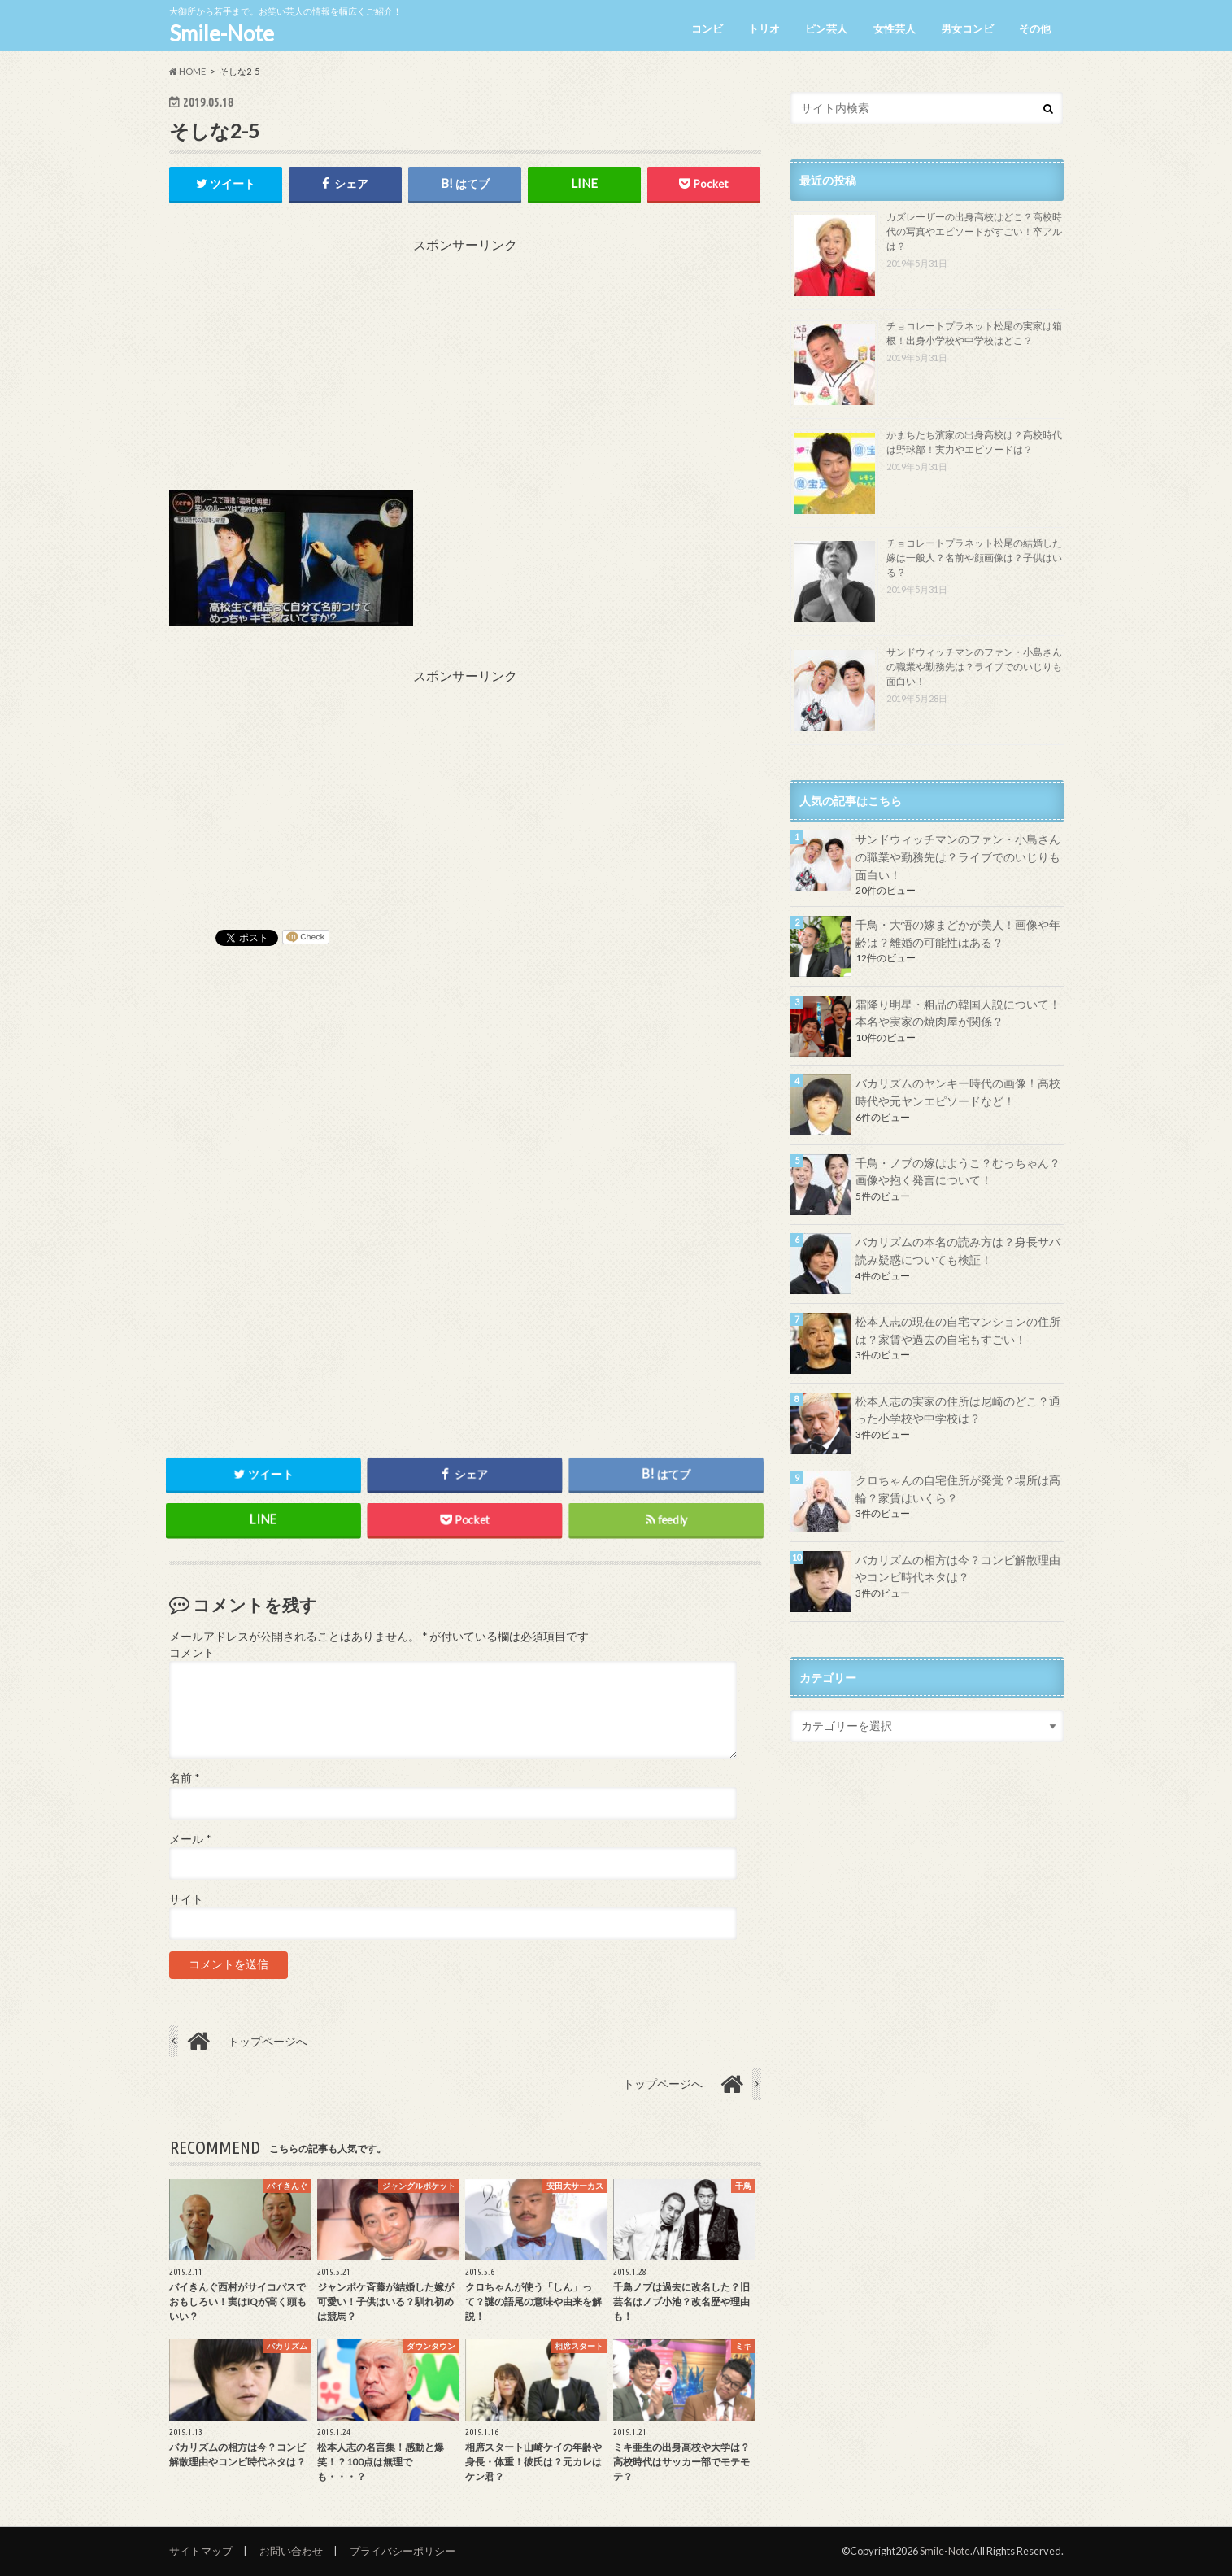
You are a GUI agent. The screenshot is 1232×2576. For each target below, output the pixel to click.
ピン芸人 (826, 28)
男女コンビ (967, 28)
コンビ (707, 28)
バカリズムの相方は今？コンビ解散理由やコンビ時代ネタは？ (957, 1568)
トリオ (764, 28)
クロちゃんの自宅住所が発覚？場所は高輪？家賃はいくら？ (957, 1489)
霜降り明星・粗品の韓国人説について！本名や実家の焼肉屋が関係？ (957, 1013)
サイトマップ (201, 2550)
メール (190, 1839)
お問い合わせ (291, 2550)
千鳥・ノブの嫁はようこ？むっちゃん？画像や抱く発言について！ (957, 1172)
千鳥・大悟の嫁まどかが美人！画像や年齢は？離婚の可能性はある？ (957, 933)
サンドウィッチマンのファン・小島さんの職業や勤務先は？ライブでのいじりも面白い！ (974, 666)
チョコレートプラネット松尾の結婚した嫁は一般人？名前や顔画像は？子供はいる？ (974, 557)
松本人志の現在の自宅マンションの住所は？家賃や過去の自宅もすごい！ (957, 1330)
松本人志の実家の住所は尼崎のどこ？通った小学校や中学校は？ (957, 1410)
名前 (184, 1778)
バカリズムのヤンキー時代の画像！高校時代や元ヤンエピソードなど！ (957, 1092)
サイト (186, 1899)
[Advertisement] (465, 368)
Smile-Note (221, 33)
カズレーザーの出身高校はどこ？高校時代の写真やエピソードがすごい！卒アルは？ (974, 231)
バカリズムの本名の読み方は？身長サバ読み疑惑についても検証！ (957, 1250)
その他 (1035, 28)
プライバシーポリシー (402, 2550)
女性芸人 (894, 28)
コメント (192, 1652)
